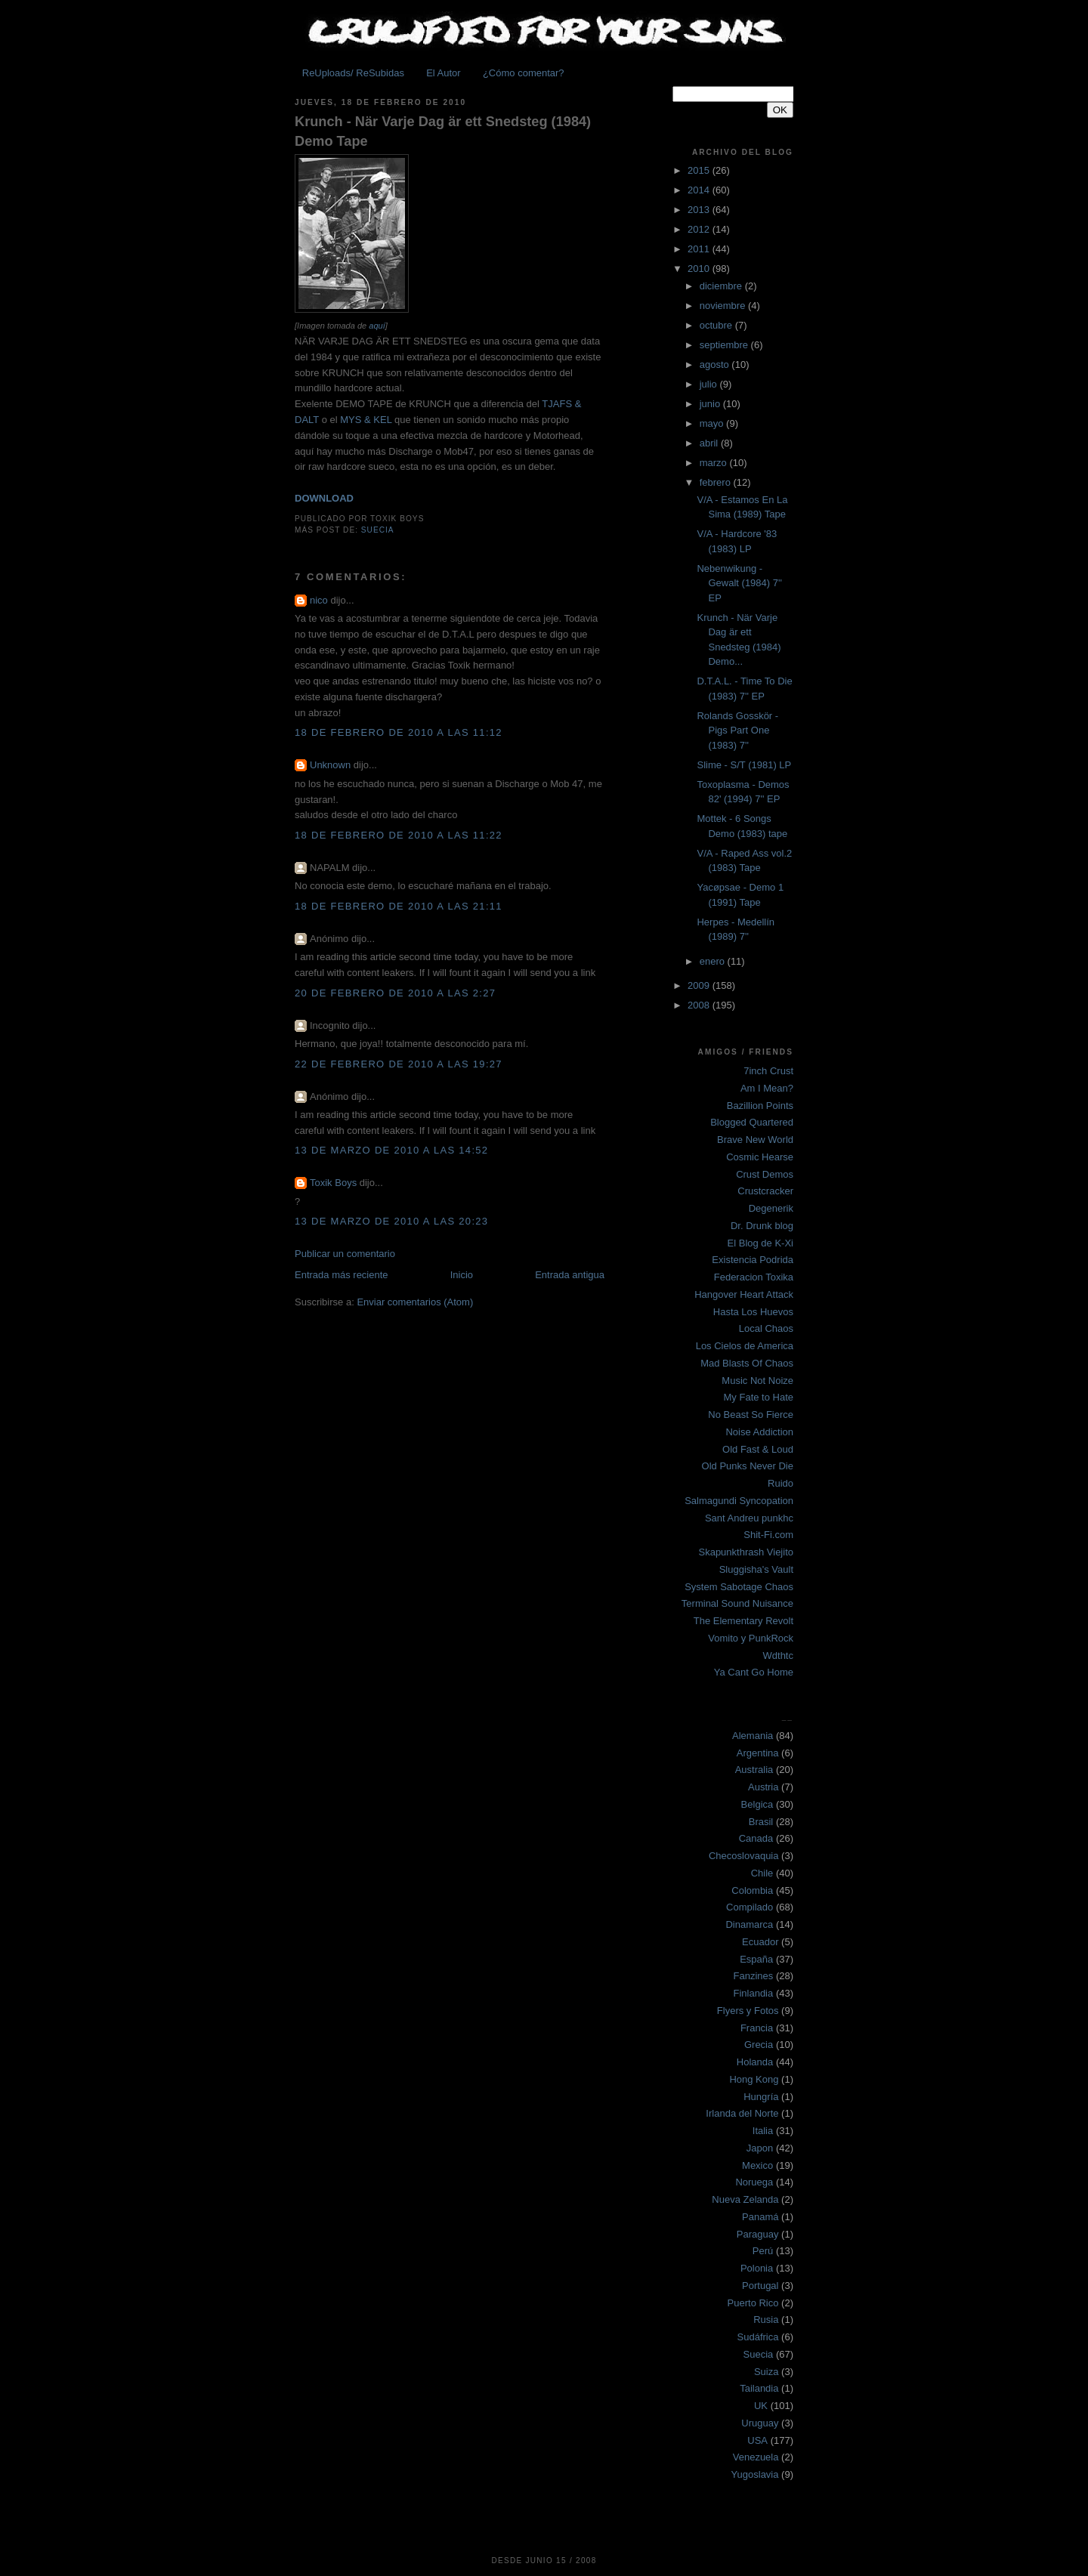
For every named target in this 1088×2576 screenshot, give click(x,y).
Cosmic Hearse (759, 1157)
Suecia (377, 530)
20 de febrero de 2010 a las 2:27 (395, 993)
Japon (759, 2148)
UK (761, 2405)
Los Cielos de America (744, 1345)
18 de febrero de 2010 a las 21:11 (398, 906)
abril (710, 443)
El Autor (443, 73)
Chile (762, 1873)
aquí (377, 325)
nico (319, 600)
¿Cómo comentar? (523, 73)
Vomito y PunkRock (750, 1638)
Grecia (758, 2044)
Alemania (752, 1735)
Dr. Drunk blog (762, 1225)
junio (711, 403)
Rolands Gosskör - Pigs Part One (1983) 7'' (737, 730)
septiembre (725, 345)
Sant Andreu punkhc (749, 1518)
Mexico (757, 2165)
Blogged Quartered (751, 1122)
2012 (700, 229)
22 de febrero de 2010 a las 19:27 (398, 1064)
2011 (700, 249)
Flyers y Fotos (748, 2010)
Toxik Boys (333, 1182)
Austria (763, 1787)
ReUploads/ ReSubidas (353, 73)
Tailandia (759, 2388)
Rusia (765, 2319)
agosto (716, 364)
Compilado (749, 1907)
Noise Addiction (759, 1432)
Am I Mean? (766, 1088)
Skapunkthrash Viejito (745, 1552)
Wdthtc (778, 1655)
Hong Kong (753, 2079)
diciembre (722, 286)
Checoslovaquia (744, 1855)
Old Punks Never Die (747, 1466)
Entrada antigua (569, 1274)
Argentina (758, 1753)
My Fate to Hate (758, 1397)
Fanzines (754, 1975)
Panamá (760, 2216)
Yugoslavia (755, 2474)
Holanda (755, 2062)
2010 (700, 268)
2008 (700, 1005)
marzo (715, 462)
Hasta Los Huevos (753, 1311)
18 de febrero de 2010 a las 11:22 (398, 835)
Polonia (756, 2268)
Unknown (330, 765)
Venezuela (756, 2457)
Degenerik (771, 1208)
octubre (717, 325)
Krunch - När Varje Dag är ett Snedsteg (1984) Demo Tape (443, 131)
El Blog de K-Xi (760, 1243)
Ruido (780, 1483)
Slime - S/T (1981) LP (744, 765)
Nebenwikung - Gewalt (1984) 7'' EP (739, 583)
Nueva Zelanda (745, 2199)
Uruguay (759, 2423)
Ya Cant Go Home (753, 1672)
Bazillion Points (760, 1105)
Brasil (761, 1821)
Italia (763, 2130)
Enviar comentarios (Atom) (415, 1302)
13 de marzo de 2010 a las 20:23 (391, 1221)
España (756, 1959)
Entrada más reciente (341, 1274)
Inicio (461, 1274)
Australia (754, 1769)
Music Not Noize (757, 1380)
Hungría (760, 2096)
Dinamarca (749, 1924)
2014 (700, 190)
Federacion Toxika (753, 1277)
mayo (713, 423)
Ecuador (760, 1941)
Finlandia (753, 1993)
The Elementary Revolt (743, 1620)
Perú (763, 2250)
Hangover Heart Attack (743, 1294)
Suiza (766, 2371)
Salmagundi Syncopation (739, 1500)
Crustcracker (765, 1191)
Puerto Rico (753, 2303)
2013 (700, 209)
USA (757, 2440)
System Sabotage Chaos (739, 1586)
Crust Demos (764, 1174)
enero (714, 961)
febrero (717, 482)
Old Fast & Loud (757, 1449)
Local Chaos (766, 1328)
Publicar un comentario (345, 1253)
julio (710, 384)
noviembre (724, 305)
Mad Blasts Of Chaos (746, 1363)
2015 (700, 170)
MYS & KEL (365, 419)
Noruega (754, 2182)
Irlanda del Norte (742, 2113)
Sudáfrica (758, 2337)
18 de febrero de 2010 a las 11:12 (398, 732)
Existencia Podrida (752, 1259)
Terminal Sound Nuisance (737, 1603)
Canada (756, 1838)
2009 (700, 985)
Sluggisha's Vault (756, 1569)
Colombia (752, 1890)
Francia (756, 2028)
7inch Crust (768, 1070)
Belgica (757, 1804)
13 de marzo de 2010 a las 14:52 (391, 1150)
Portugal (760, 2285)
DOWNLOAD (324, 498)
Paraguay (758, 2234)
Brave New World (755, 1139)
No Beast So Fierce (750, 1414)
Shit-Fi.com (768, 1534)
